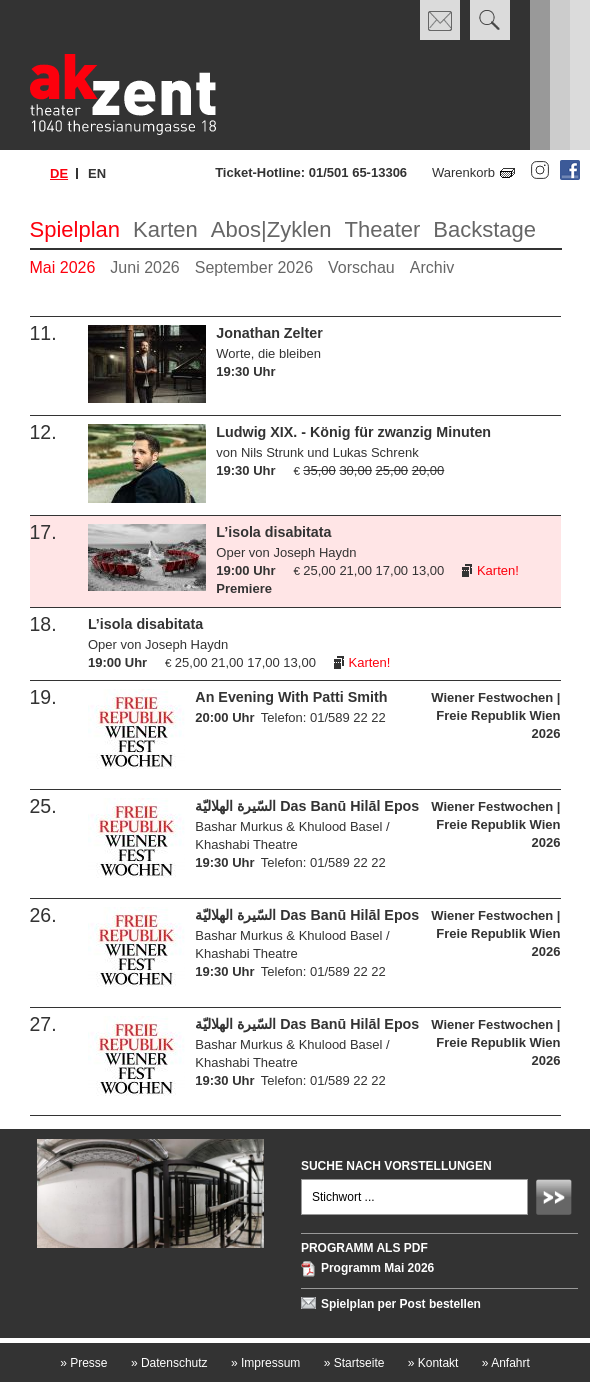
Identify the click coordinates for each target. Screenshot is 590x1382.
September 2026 (254, 267)
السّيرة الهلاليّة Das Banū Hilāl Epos (307, 806)
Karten (165, 229)
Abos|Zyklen (271, 229)
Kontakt (433, 1363)
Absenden (557, 1200)
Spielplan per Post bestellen (401, 1304)
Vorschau (361, 267)
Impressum (265, 1363)
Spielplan (75, 229)
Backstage (484, 229)
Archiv (432, 267)
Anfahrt (506, 1363)
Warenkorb (463, 172)
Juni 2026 (144, 267)
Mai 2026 (63, 267)
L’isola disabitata (273, 532)
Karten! (498, 570)
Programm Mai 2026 (377, 1269)
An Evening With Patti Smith (291, 697)
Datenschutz (169, 1363)
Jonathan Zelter (269, 333)
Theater (383, 229)
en (97, 173)
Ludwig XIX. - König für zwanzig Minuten (353, 432)
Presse (83, 1363)
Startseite (354, 1363)
